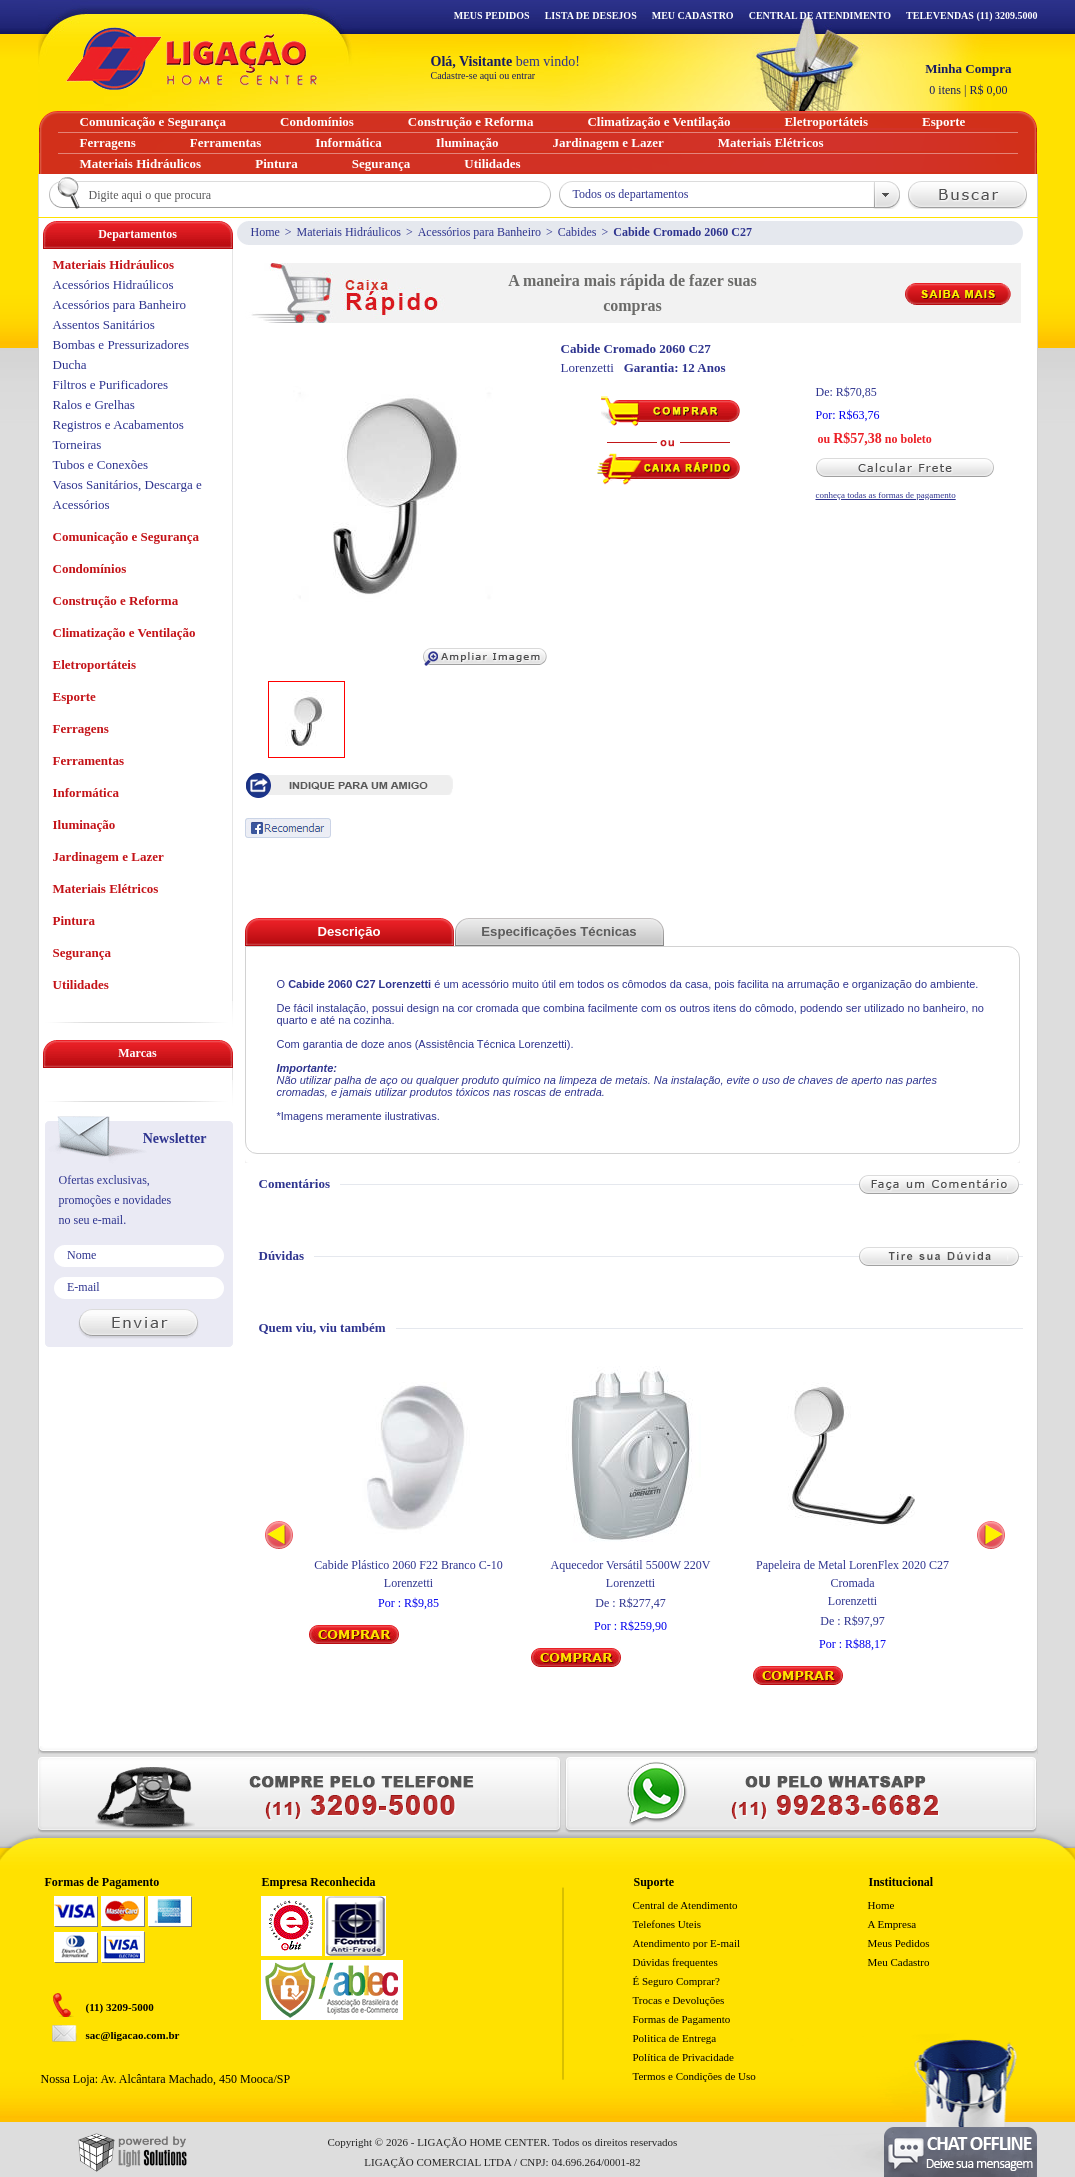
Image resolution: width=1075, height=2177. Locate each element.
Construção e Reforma (116, 600)
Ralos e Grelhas (94, 404)
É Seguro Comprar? (676, 1981)
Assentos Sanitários (104, 324)
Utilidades (81, 984)
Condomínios (90, 568)
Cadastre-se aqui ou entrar (483, 75)
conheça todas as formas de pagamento (886, 495)
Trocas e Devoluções (679, 2000)
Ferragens (81, 728)
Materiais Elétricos (106, 888)
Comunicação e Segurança (126, 536)
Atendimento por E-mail (687, 1943)
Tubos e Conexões (101, 464)
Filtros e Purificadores (111, 384)
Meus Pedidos (492, 15)
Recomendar (288, 828)
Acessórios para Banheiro (479, 232)
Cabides (577, 232)
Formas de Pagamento (682, 2019)
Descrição (348, 931)
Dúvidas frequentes (675, 1962)
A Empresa (892, 1924)
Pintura (74, 920)
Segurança (82, 952)
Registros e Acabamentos (118, 424)
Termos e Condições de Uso (694, 2076)
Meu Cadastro (693, 15)
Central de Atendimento (685, 1905)
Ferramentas (88, 760)
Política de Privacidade (683, 2057)
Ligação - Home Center (192, 58)
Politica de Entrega (675, 2038)
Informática (86, 792)
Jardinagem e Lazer (108, 856)
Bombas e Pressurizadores (121, 344)
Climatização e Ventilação (124, 632)
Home (265, 232)
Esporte (74, 696)
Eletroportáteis (95, 664)
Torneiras (77, 444)
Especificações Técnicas (558, 931)
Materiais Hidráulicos (349, 232)
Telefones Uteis (667, 1924)
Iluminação (84, 824)
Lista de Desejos (591, 15)
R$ (968, 79)
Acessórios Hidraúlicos (113, 284)
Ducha (70, 364)
